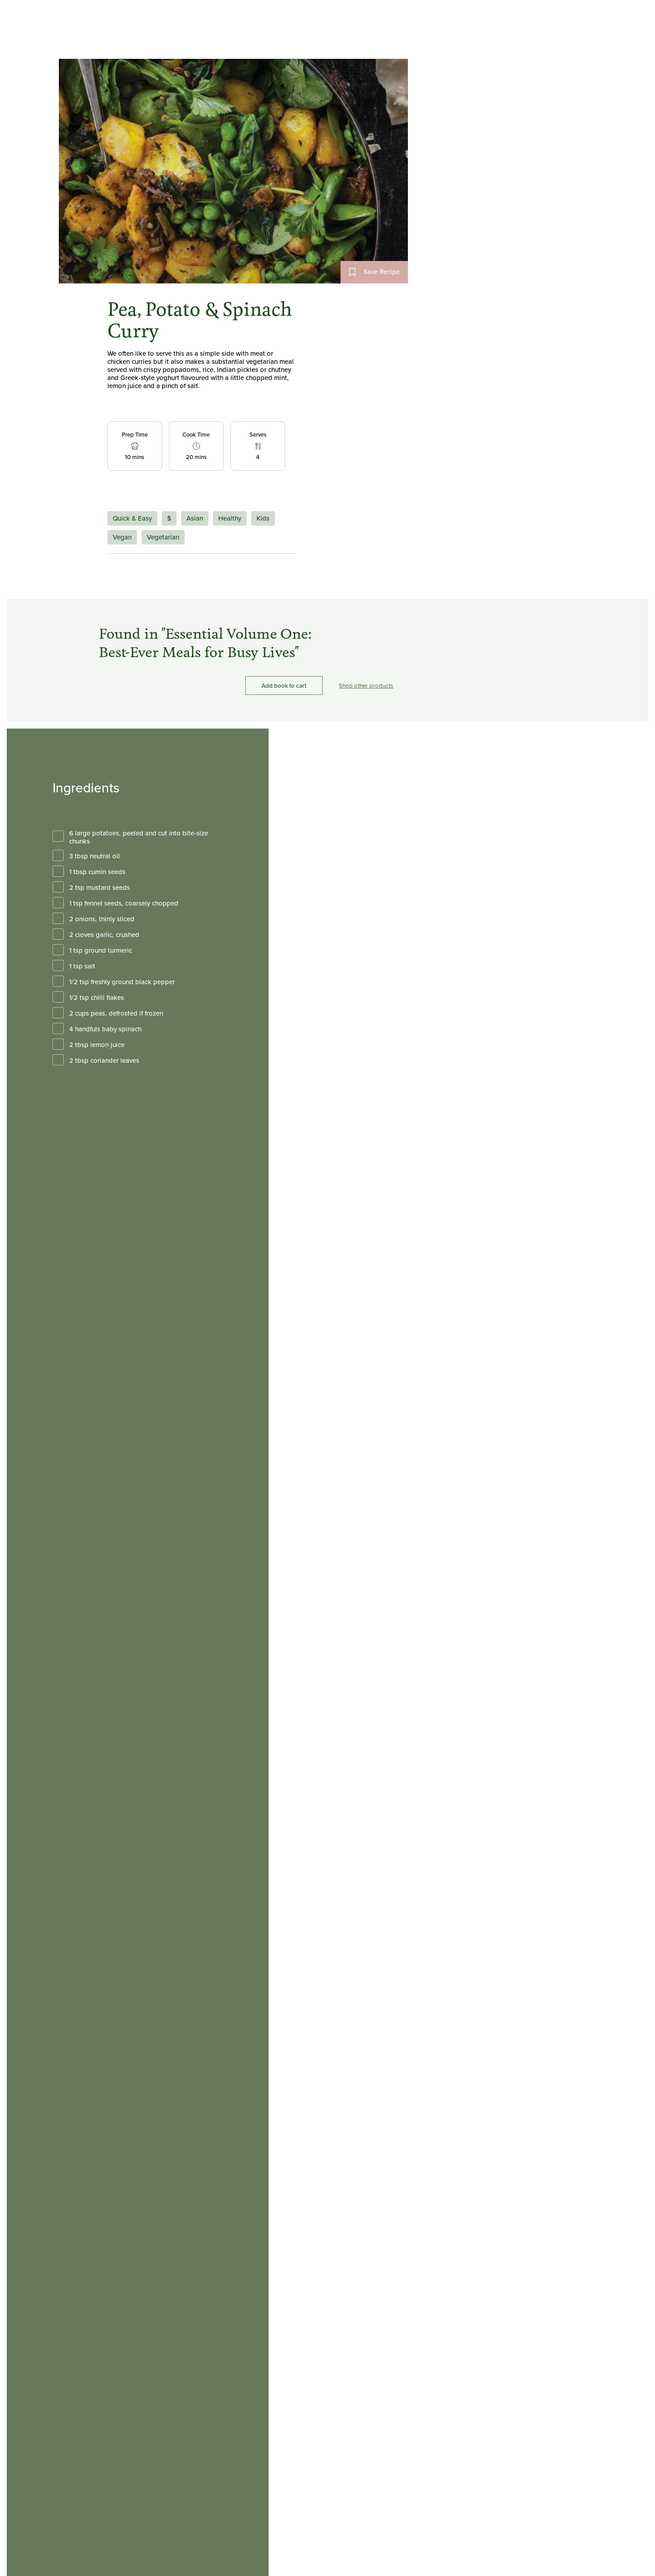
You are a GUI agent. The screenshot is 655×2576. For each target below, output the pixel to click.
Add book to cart (283, 685)
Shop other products (366, 685)
